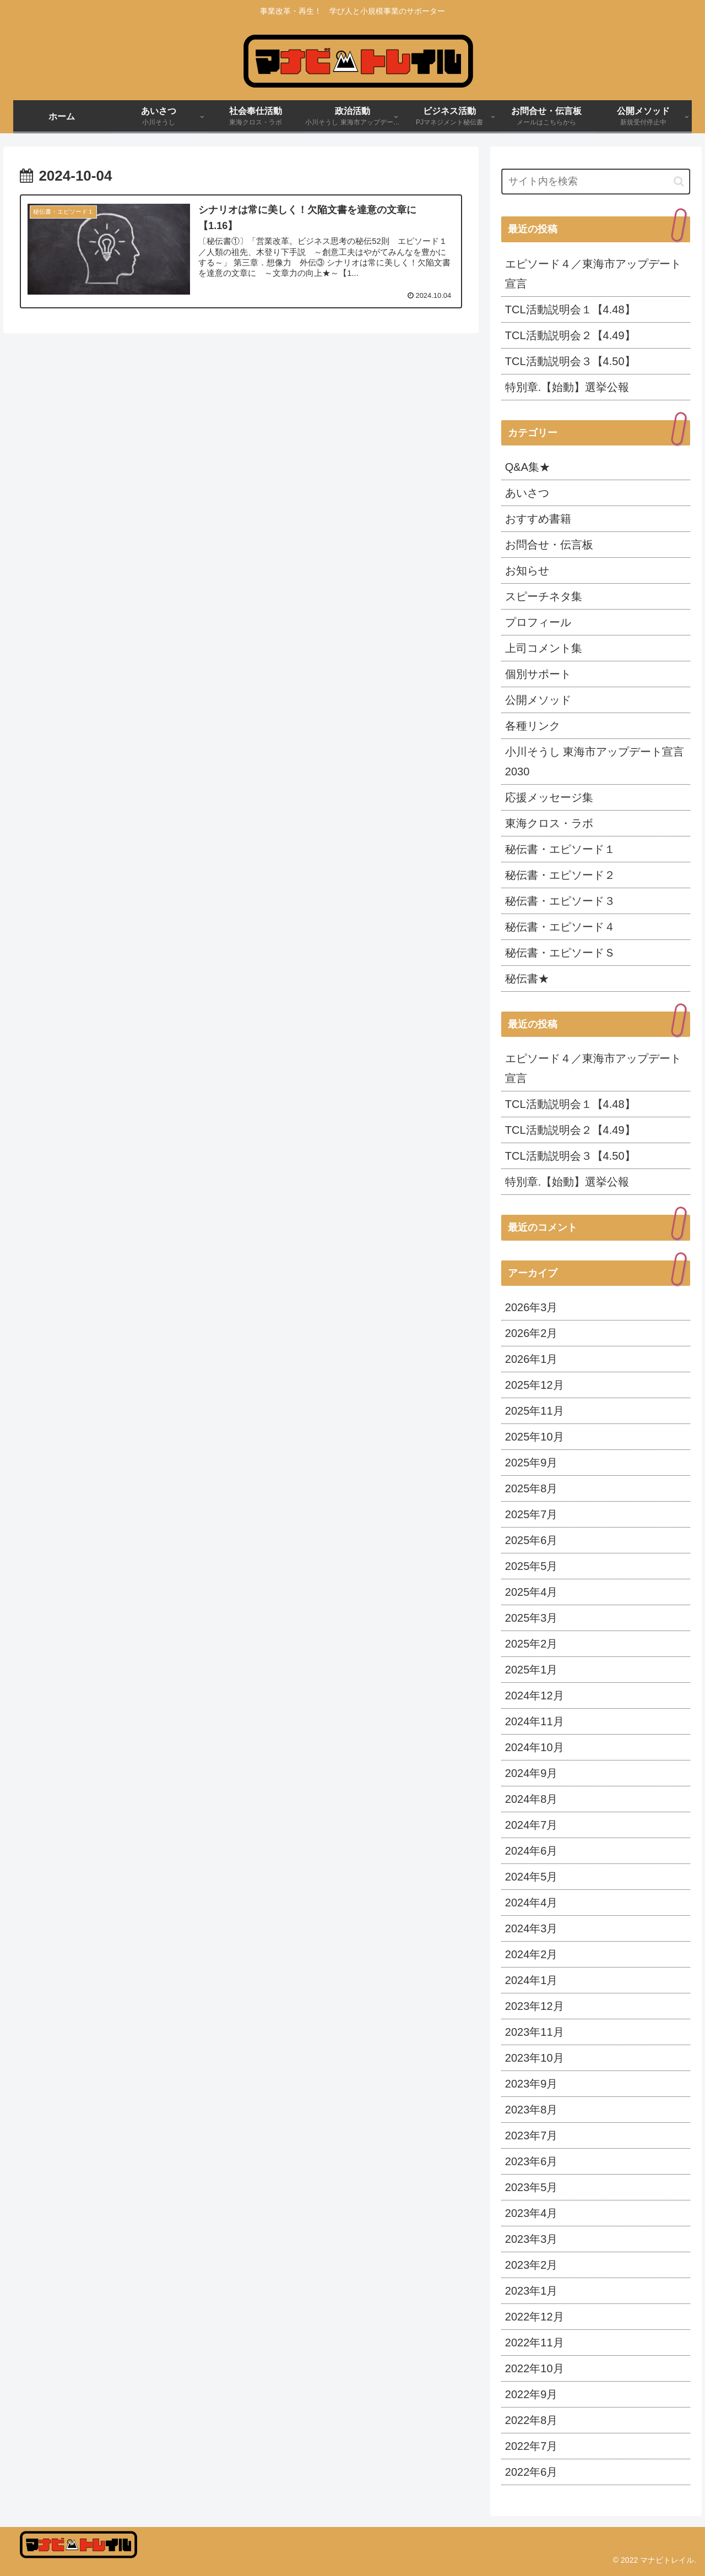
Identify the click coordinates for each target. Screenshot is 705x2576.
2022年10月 (534, 2368)
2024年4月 (531, 1902)
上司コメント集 (543, 648)
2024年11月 (534, 1721)
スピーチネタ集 (543, 596)
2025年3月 (531, 1618)
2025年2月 (531, 1644)
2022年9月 (531, 2394)
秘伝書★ (527, 978)
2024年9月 (531, 1773)
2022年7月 (531, 2446)
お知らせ (527, 570)
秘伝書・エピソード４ (560, 927)
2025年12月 (534, 1385)
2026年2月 (531, 1333)
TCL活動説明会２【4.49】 (570, 335)
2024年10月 (534, 1747)
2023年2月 (531, 2265)
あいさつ (527, 493)
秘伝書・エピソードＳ (560, 953)
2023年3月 (531, 2239)
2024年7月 (531, 1825)
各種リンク (532, 726)
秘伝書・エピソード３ (560, 901)
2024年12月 (534, 1695)
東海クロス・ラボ (549, 823)
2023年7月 (531, 2135)
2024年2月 (531, 1954)
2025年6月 (531, 1540)
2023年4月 (531, 2213)
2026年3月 (531, 1307)
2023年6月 (531, 2161)
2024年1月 (531, 1980)
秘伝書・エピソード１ (560, 849)
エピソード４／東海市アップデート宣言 (593, 274)
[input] (596, 181)
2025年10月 (534, 1437)
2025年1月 (531, 1670)
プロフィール (538, 622)
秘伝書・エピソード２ (560, 875)
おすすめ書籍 (538, 519)
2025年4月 (531, 1592)
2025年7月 (531, 1514)
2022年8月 (531, 2420)
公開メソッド (538, 700)
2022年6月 (531, 2472)
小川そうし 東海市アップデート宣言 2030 (595, 762)
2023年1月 (531, 2291)
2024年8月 (531, 1799)
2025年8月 (531, 1488)
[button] (678, 181)
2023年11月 (534, 2032)
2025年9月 (531, 1463)
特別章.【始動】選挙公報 (567, 387)
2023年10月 (534, 2058)
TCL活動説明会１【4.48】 (570, 309)
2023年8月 (531, 2110)
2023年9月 (531, 2084)
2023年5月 (531, 2187)
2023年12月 (534, 2006)
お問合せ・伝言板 (549, 545)
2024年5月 (531, 1877)
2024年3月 (531, 1928)
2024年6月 (531, 1851)
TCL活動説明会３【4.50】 (570, 361)
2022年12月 (534, 2317)
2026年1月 (531, 1359)
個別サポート (538, 674)
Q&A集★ (527, 467)
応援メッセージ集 (549, 797)
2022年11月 (534, 2342)
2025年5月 (531, 1566)
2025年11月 (534, 1411)
